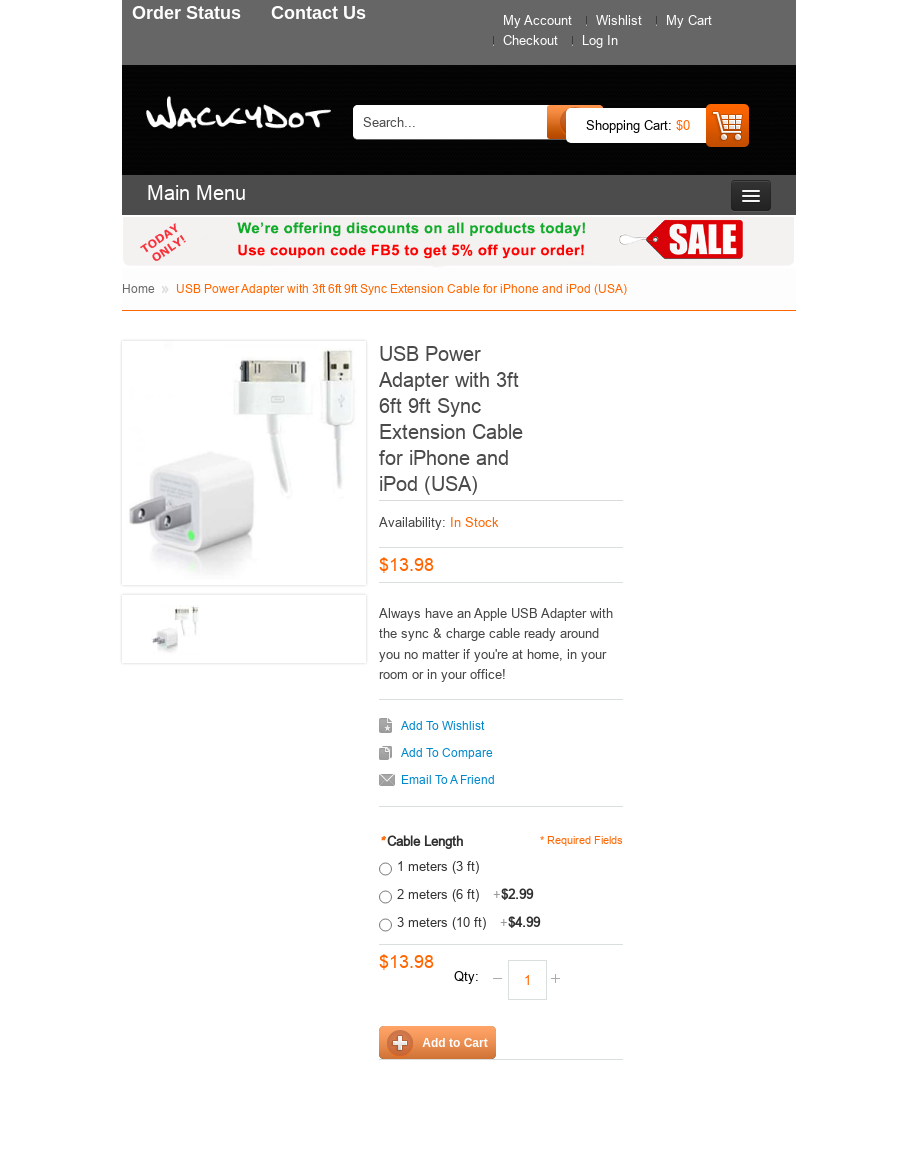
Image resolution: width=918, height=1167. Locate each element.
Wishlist (619, 20)
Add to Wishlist (442, 725)
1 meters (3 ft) (438, 866)
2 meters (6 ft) (465, 894)
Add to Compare (447, 752)
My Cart (689, 20)
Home (138, 288)
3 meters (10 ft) (468, 922)
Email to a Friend (448, 779)
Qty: (466, 976)
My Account (537, 20)
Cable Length (421, 841)
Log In (600, 40)
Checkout (530, 40)
